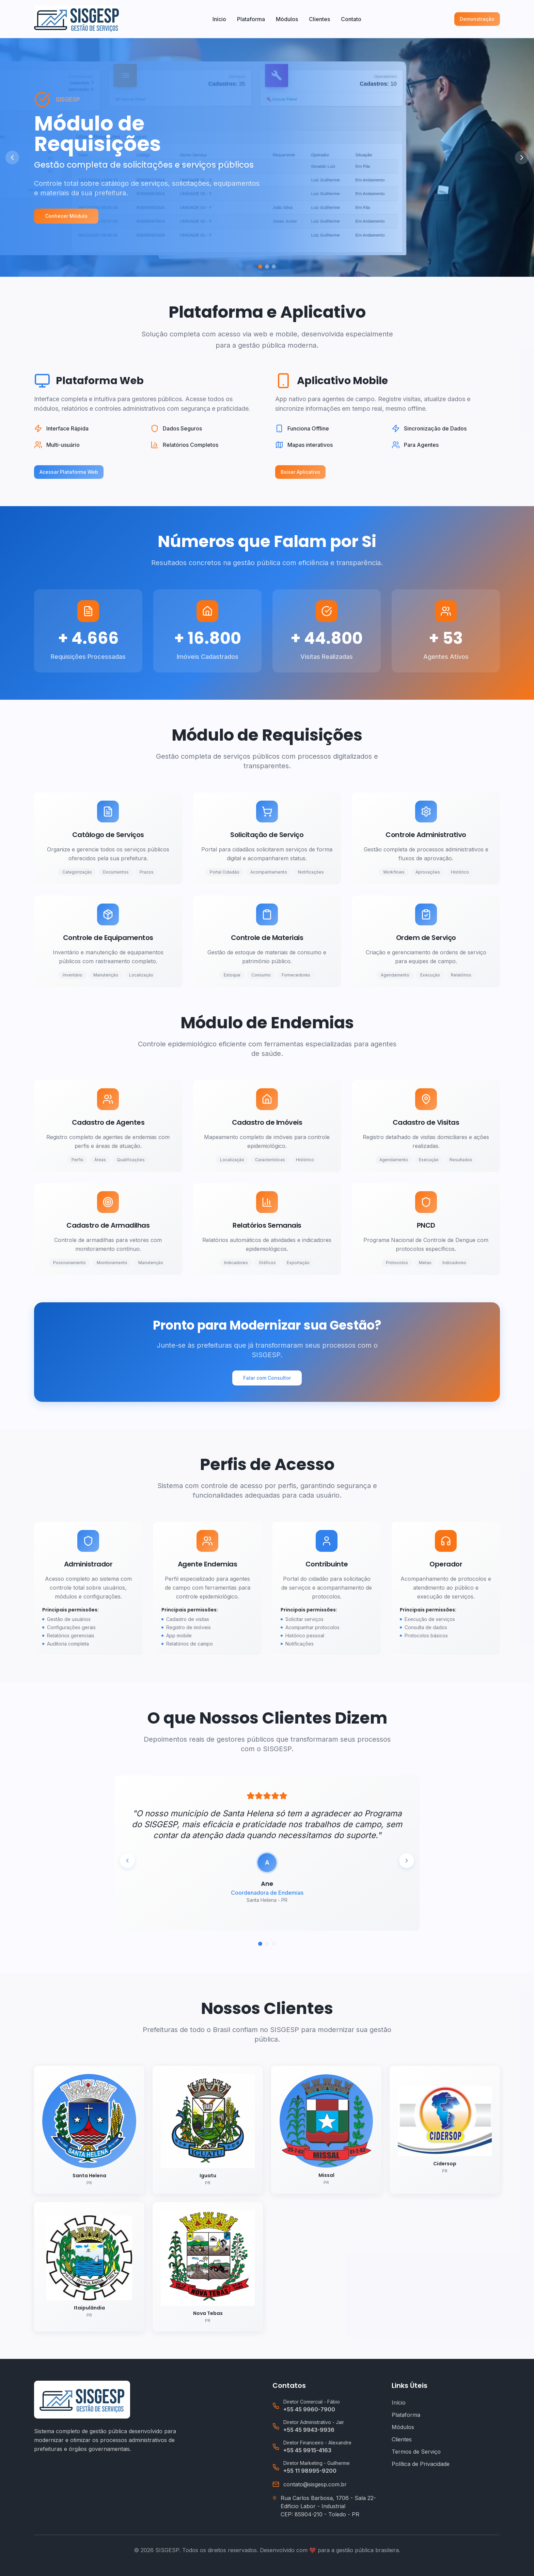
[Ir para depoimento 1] (260, 1944)
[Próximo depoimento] (406, 1860)
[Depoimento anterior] (127, 1860)
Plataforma (251, 19)
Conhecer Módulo (66, 216)
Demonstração (477, 19)
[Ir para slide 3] (274, 266)
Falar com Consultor (267, 1378)
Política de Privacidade (421, 2463)
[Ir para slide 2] (267, 266)
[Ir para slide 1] (260, 266)
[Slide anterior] (12, 157)
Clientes (319, 19)
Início (219, 19)
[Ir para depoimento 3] (274, 1944)
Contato (351, 19)
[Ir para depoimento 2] (267, 1944)
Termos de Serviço (416, 2451)
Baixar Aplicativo (300, 472)
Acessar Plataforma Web (69, 472)
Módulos (287, 19)
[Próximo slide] (522, 157)
